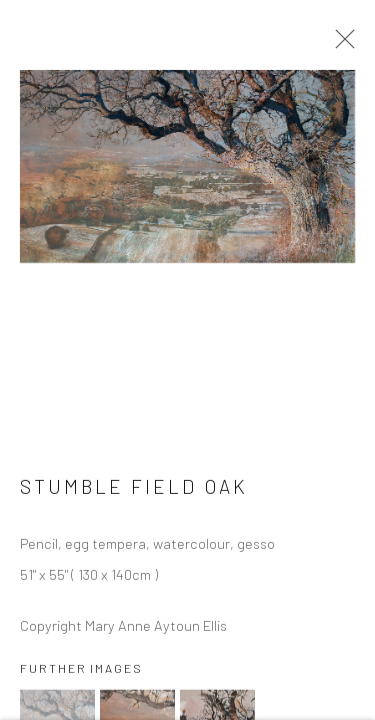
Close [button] (340, 45)
